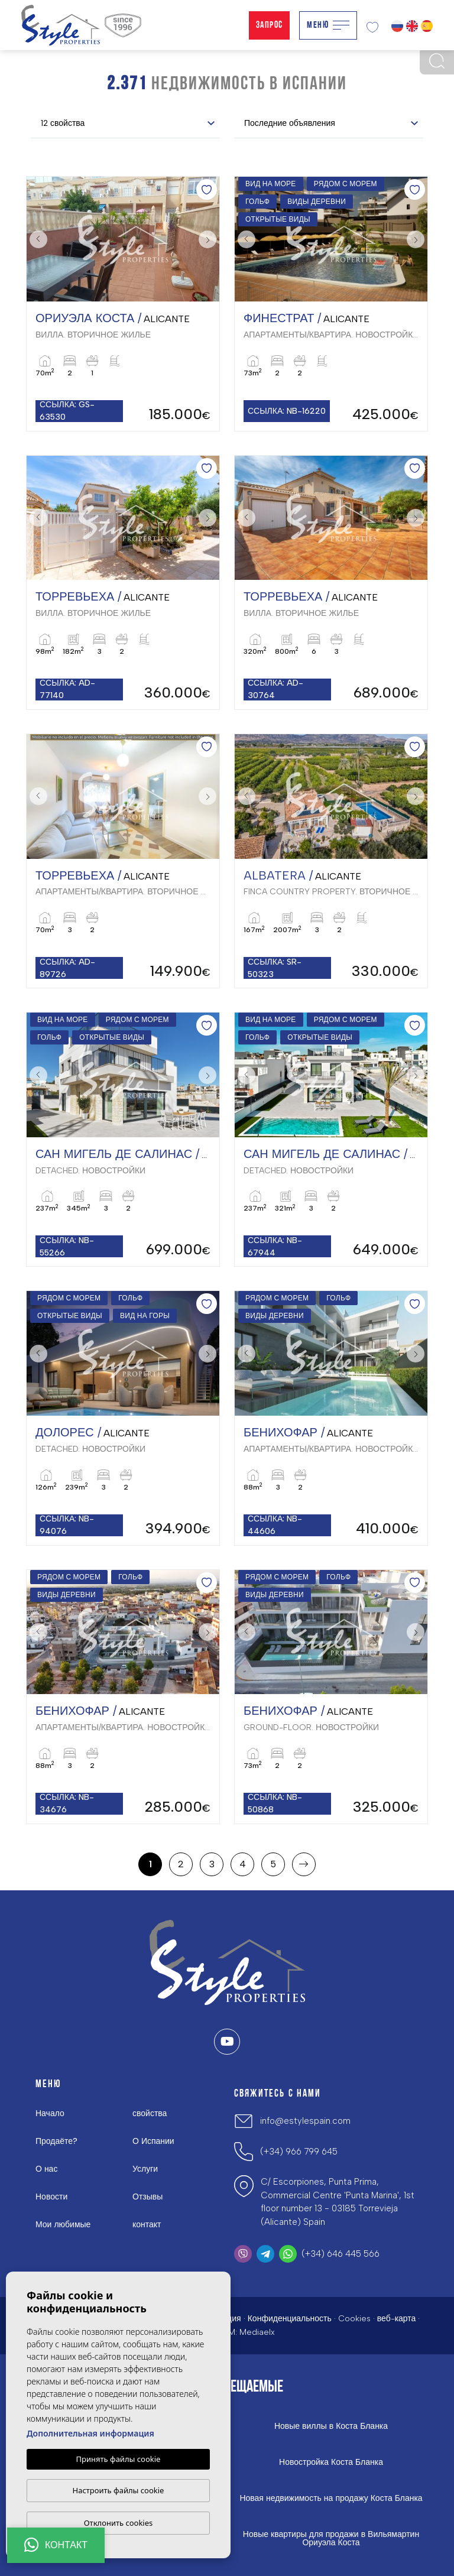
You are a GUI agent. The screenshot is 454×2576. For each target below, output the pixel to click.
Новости (51, 2197)
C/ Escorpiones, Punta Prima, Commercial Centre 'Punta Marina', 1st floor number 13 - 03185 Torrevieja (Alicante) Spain (337, 2201)
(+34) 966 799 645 (299, 2151)
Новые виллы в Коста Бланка (331, 2426)
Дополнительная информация (90, 2433)
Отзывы (147, 2197)
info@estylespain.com (305, 2121)
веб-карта (396, 2319)
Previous (38, 239)
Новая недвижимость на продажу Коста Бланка (330, 2498)
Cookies (354, 2319)
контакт (146, 2225)
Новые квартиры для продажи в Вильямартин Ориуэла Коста (331, 2538)
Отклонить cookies (118, 2522)
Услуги (145, 2169)
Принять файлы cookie (118, 2459)
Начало (49, 2113)
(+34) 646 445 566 (340, 2254)
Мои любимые (62, 2225)
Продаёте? (56, 2141)
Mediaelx (257, 2332)
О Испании (153, 2141)
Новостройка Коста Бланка (331, 2462)
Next (207, 239)
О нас (46, 2169)
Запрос (269, 25)
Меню (328, 25)
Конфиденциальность (290, 2319)
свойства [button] (149, 2113)
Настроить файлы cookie (118, 2490)
